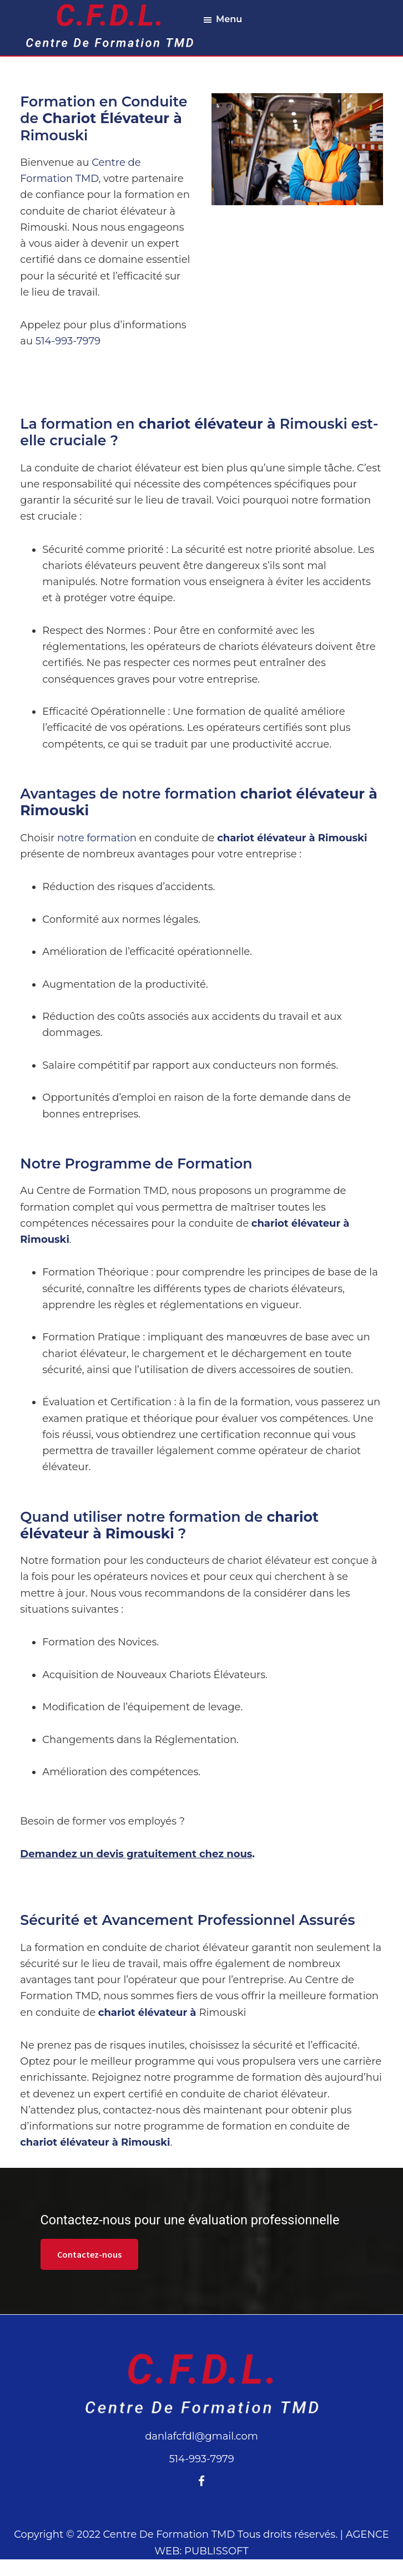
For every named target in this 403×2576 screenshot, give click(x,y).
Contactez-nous (89, 2254)
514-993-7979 (68, 341)
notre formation (97, 838)
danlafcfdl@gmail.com (201, 2436)
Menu (229, 19)
